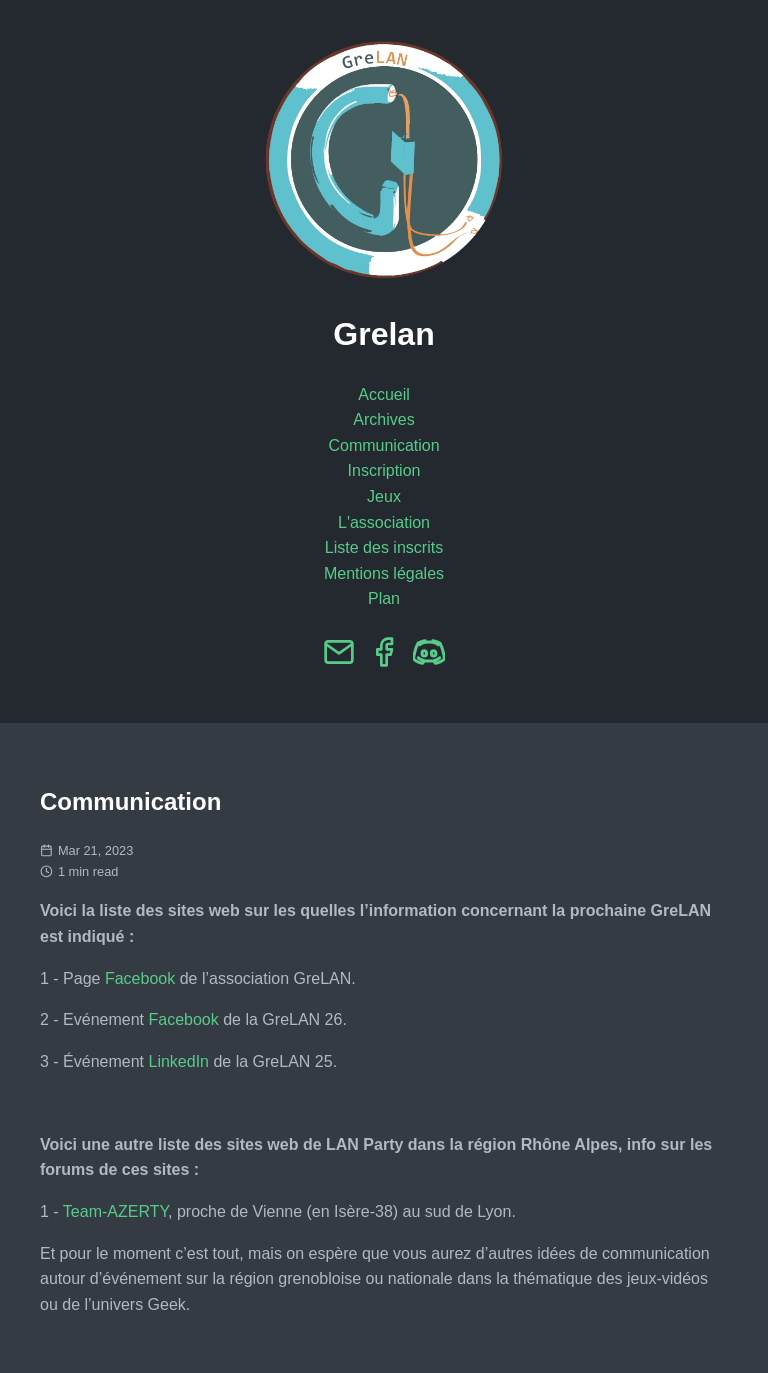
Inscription (384, 470)
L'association (384, 522)
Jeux (384, 496)
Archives (383, 419)
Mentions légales (384, 573)
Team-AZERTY (115, 1211)
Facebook (140, 978)
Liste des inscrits (384, 547)
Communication (383, 445)
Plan (384, 598)
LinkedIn (179, 1061)
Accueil (384, 394)
